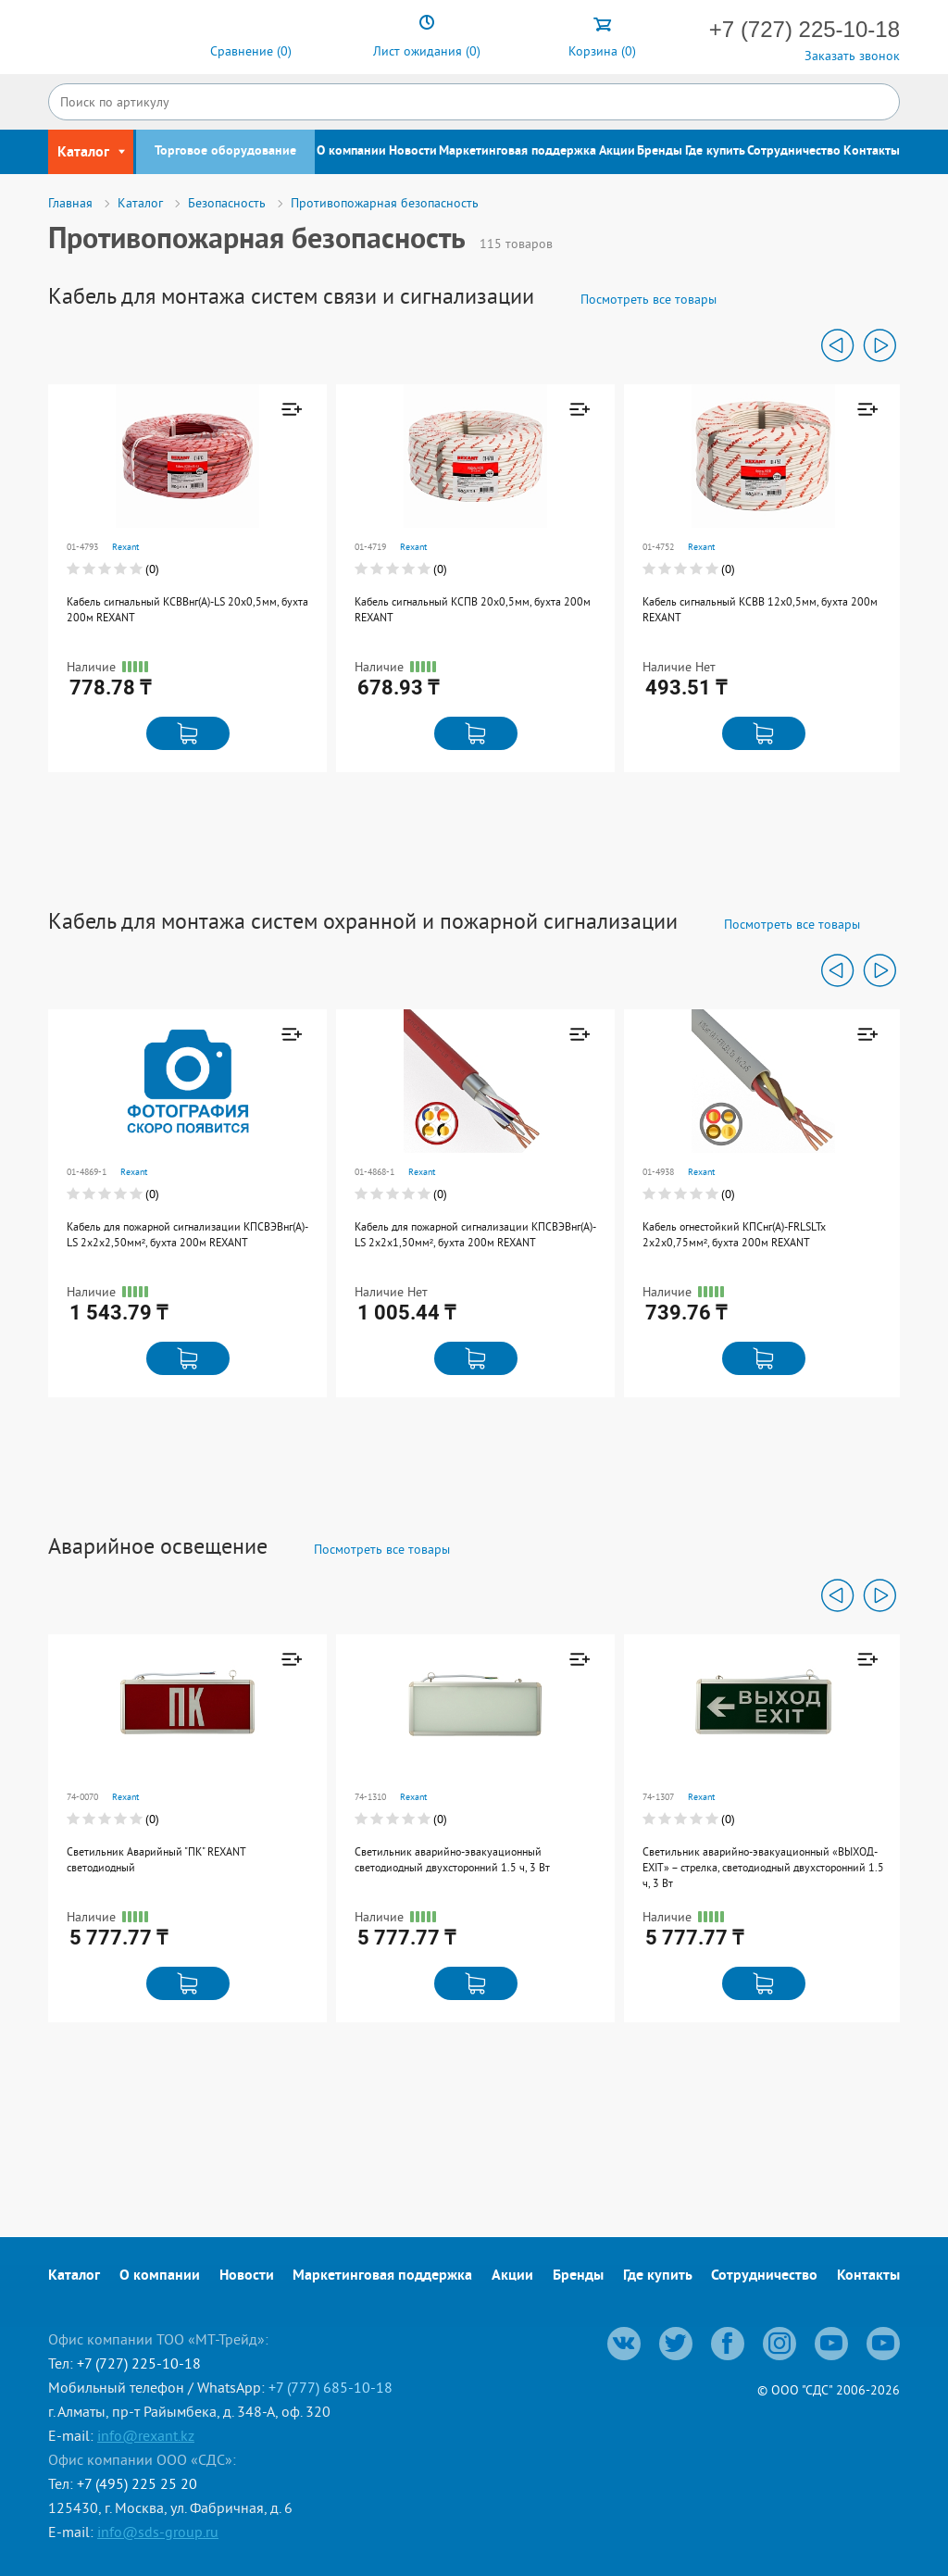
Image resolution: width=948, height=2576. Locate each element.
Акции (617, 151)
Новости (413, 151)
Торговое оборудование (225, 151)
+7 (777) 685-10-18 (330, 2387)
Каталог (74, 2276)
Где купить (715, 151)
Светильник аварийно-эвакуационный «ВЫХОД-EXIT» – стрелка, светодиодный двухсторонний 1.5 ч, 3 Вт (763, 1867)
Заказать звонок (852, 55)
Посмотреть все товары (648, 299)
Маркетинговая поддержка (517, 151)
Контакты (871, 151)
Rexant (125, 547)
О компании (351, 151)
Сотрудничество (794, 151)
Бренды (659, 151)
